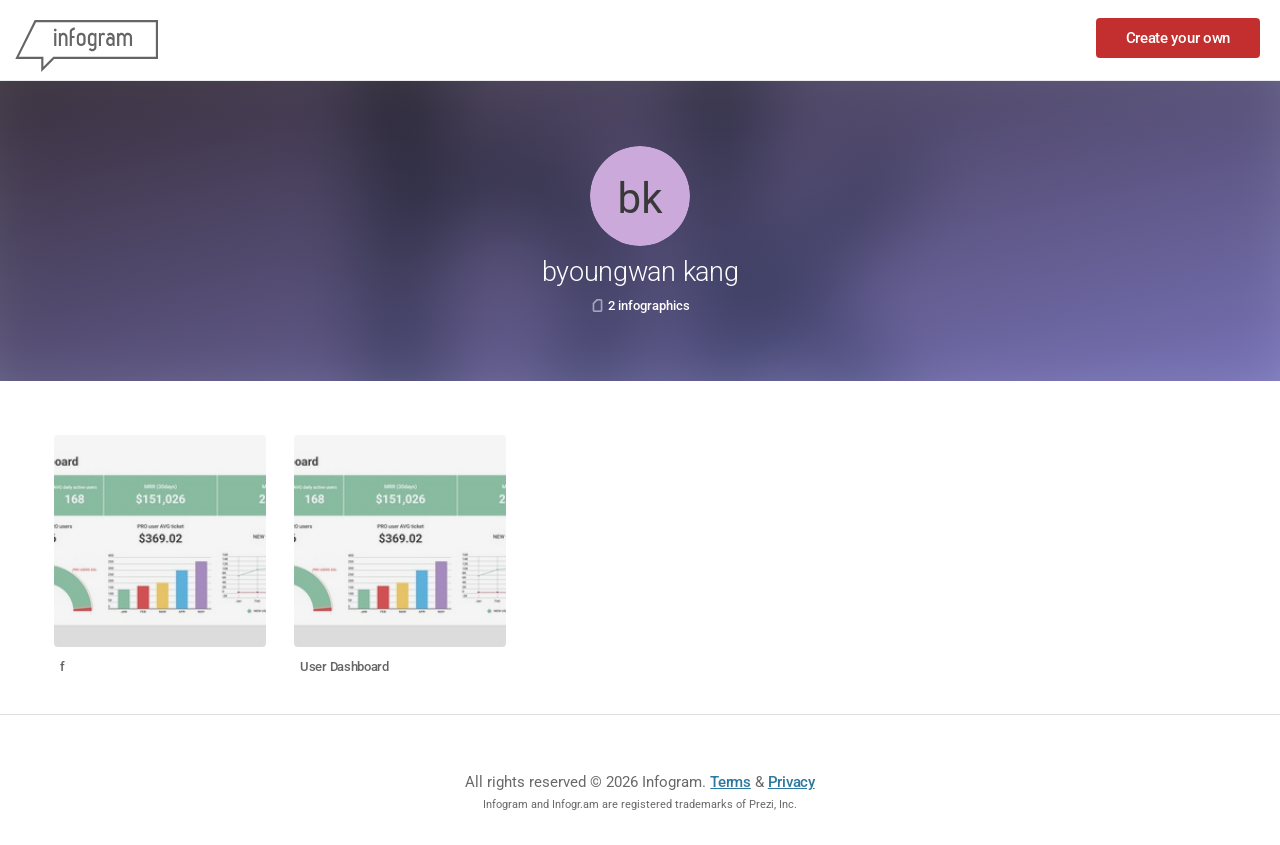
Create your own (1178, 38)
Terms (730, 782)
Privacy (791, 782)
